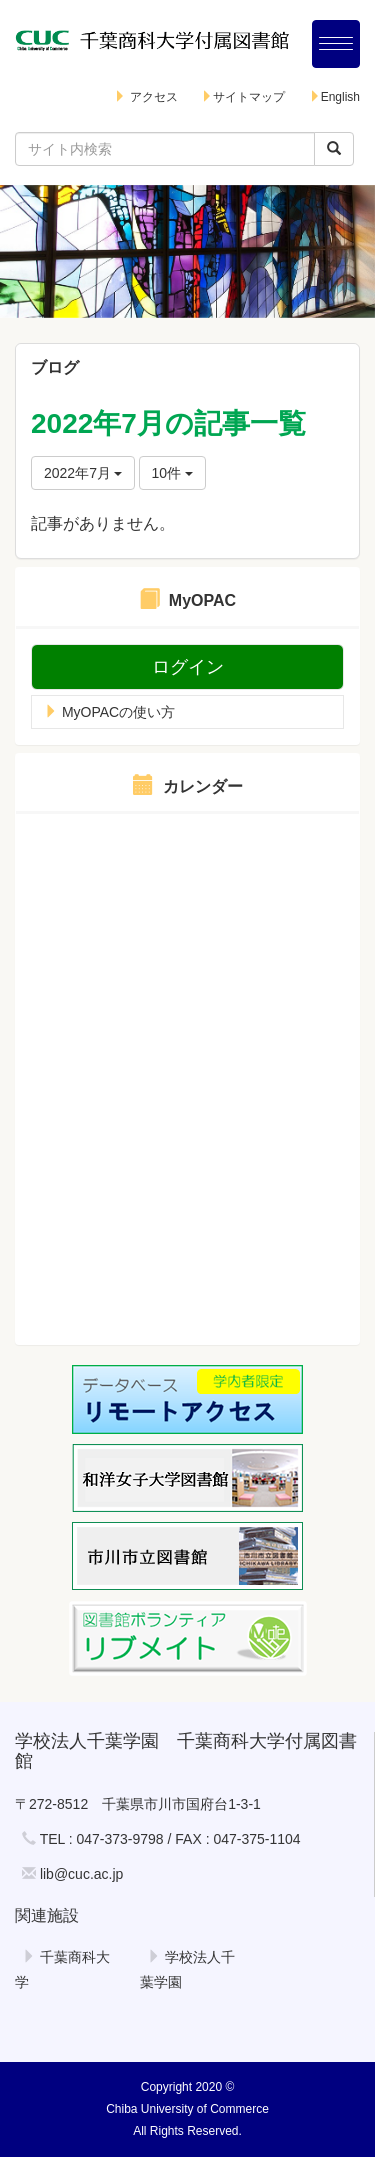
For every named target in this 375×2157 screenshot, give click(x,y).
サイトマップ (243, 97)
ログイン (188, 667)
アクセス (145, 97)
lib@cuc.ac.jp (81, 1874)
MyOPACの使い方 (109, 712)
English (334, 97)
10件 (172, 473)
